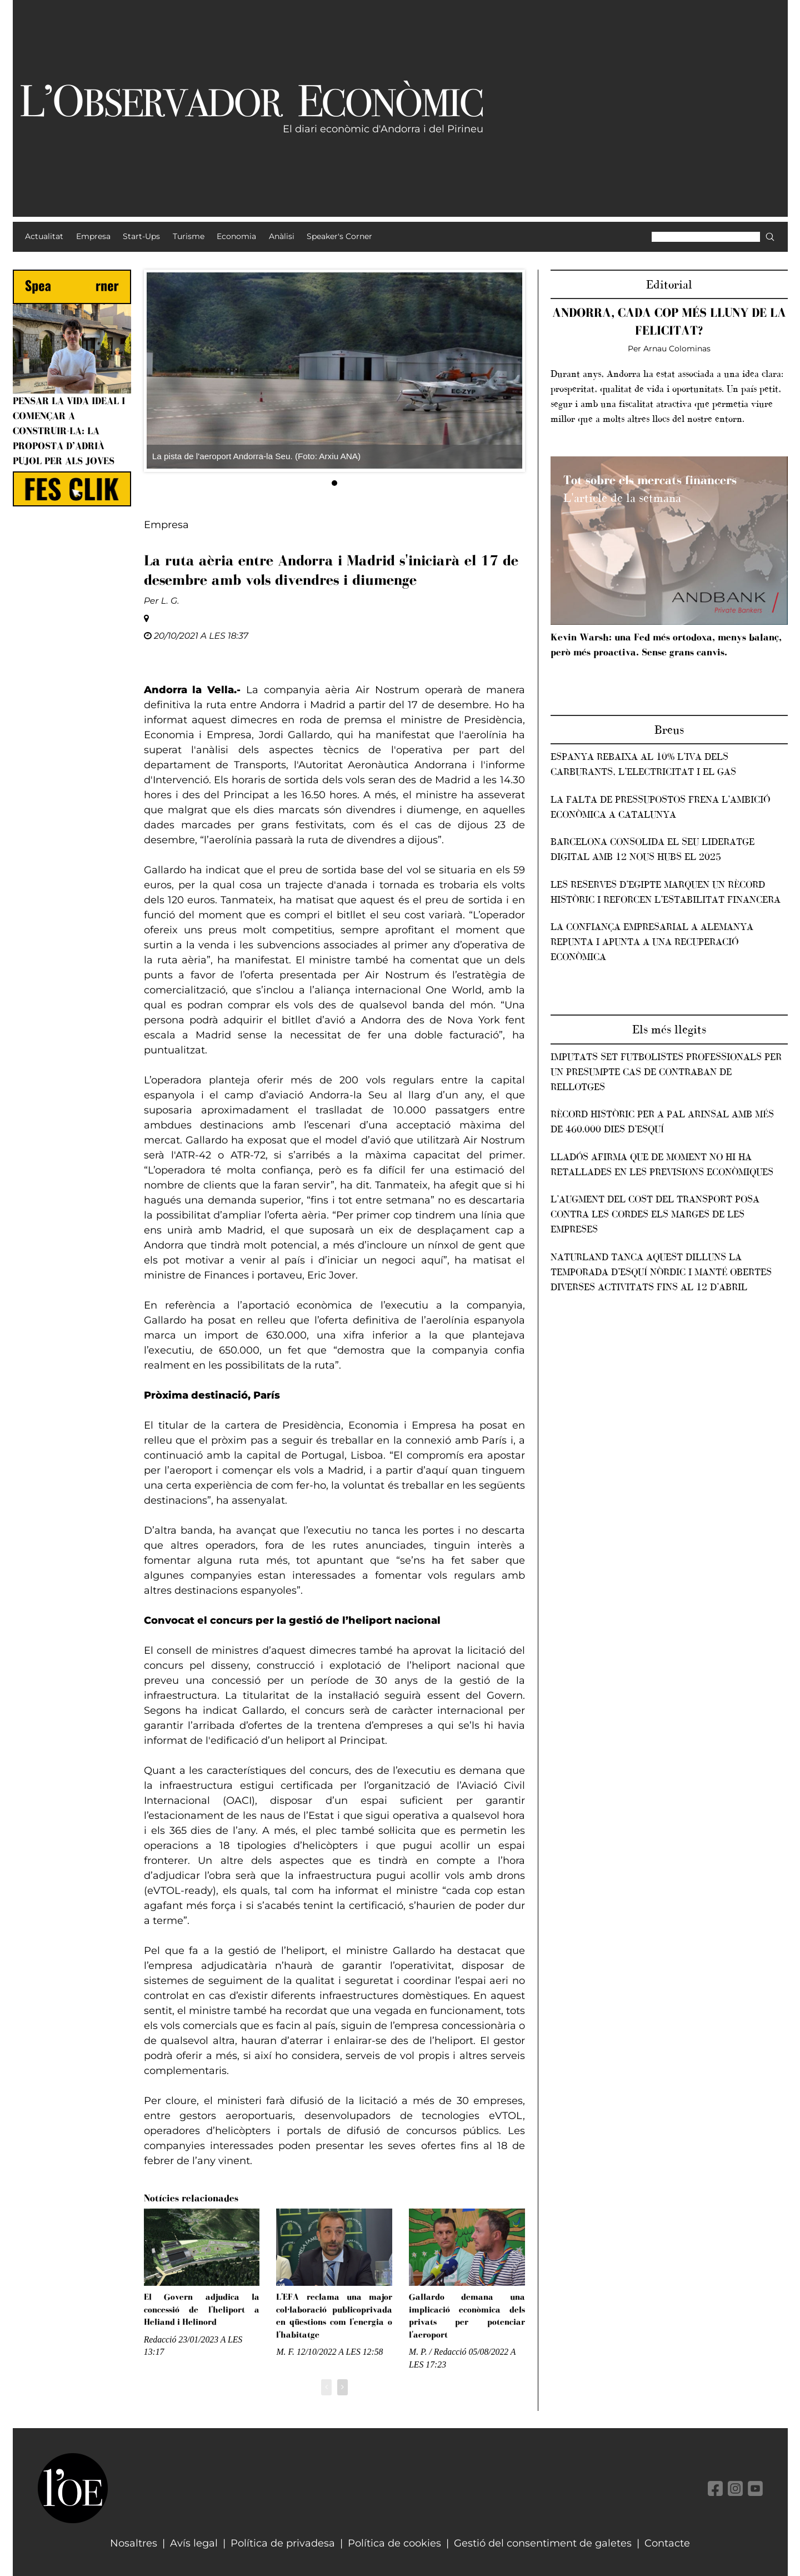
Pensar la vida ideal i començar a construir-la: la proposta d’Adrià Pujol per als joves (69, 430)
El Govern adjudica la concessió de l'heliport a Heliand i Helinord (202, 2309)
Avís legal (194, 2543)
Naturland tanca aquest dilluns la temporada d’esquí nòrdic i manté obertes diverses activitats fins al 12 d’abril (661, 1271)
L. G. (170, 600)
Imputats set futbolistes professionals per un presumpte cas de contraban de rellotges (666, 1071)
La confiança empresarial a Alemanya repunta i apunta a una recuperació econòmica (652, 941)
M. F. (285, 2351)
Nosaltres (133, 2543)
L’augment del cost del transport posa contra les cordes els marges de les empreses (655, 1214)
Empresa (166, 525)
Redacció (160, 2339)
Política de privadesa (283, 2543)
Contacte (667, 2543)
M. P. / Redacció (437, 2351)
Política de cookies (394, 2543)
